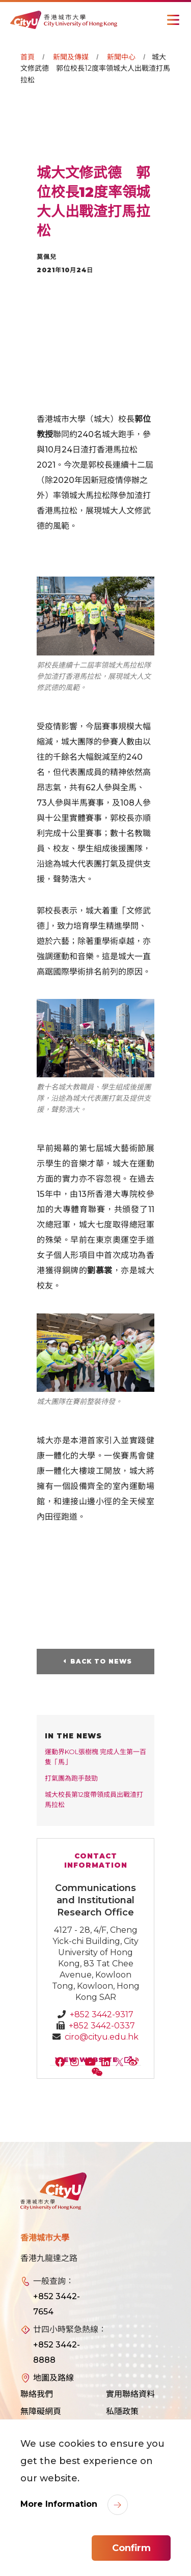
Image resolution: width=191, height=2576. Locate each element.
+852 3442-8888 (56, 2352)
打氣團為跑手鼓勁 (71, 1778)
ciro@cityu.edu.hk (102, 2037)
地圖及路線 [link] (53, 2378)
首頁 (27, 57)
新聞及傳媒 (71, 57)
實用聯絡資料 (130, 2394)
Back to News (101, 1661)
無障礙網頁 (40, 2411)
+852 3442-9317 (101, 2014)
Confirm (131, 2548)
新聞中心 (121, 57)
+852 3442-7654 (56, 2304)
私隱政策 (122, 2411)
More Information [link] (60, 2504)
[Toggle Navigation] (173, 19)
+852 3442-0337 (102, 2025)
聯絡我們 (36, 2394)
